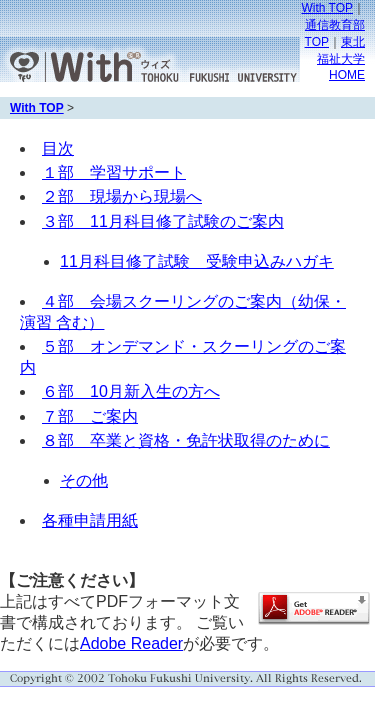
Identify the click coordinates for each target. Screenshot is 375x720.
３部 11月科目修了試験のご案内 (163, 221)
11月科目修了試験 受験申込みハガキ (197, 261)
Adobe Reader (131, 643)
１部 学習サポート (114, 172)
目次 (58, 148)
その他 (84, 480)
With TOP (327, 8)
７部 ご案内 (90, 416)
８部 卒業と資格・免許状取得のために (186, 440)
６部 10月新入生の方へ (131, 391)
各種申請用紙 (90, 520)
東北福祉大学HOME (341, 58)
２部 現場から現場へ (122, 196)
